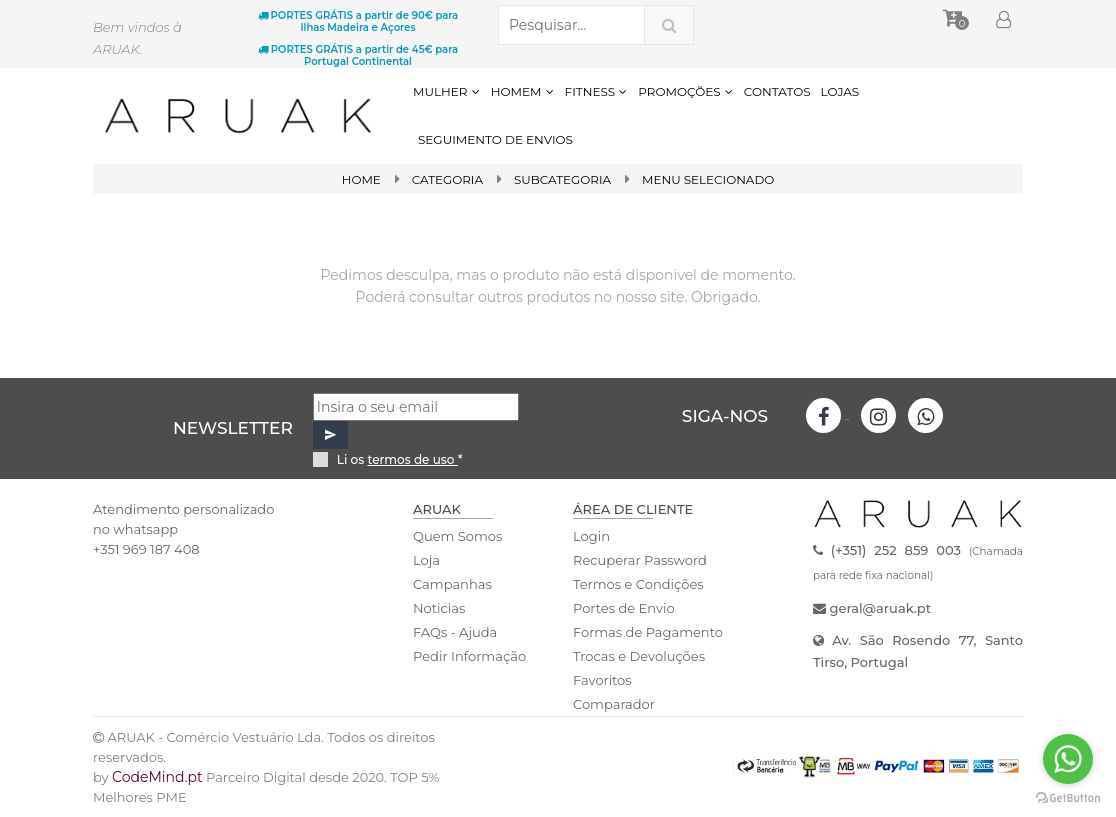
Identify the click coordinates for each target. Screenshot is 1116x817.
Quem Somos (457, 536)
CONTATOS (777, 91)
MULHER (447, 91)
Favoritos (602, 680)
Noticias (439, 608)
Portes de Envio (623, 608)
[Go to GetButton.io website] (1068, 797)
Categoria (447, 179)
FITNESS (597, 91)
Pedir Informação (469, 656)
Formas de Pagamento (648, 632)
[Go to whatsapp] (1068, 759)
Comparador (614, 704)
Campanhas (452, 584)
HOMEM (523, 91)
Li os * (400, 459)
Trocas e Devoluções (639, 656)
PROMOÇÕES (685, 91)
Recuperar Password (640, 560)
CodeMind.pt (157, 777)
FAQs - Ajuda (455, 632)
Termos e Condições (638, 584)
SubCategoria (563, 179)
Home (360, 179)
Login (591, 536)
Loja (426, 560)
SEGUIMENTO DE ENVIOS (495, 139)
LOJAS (840, 91)
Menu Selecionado (708, 179)
